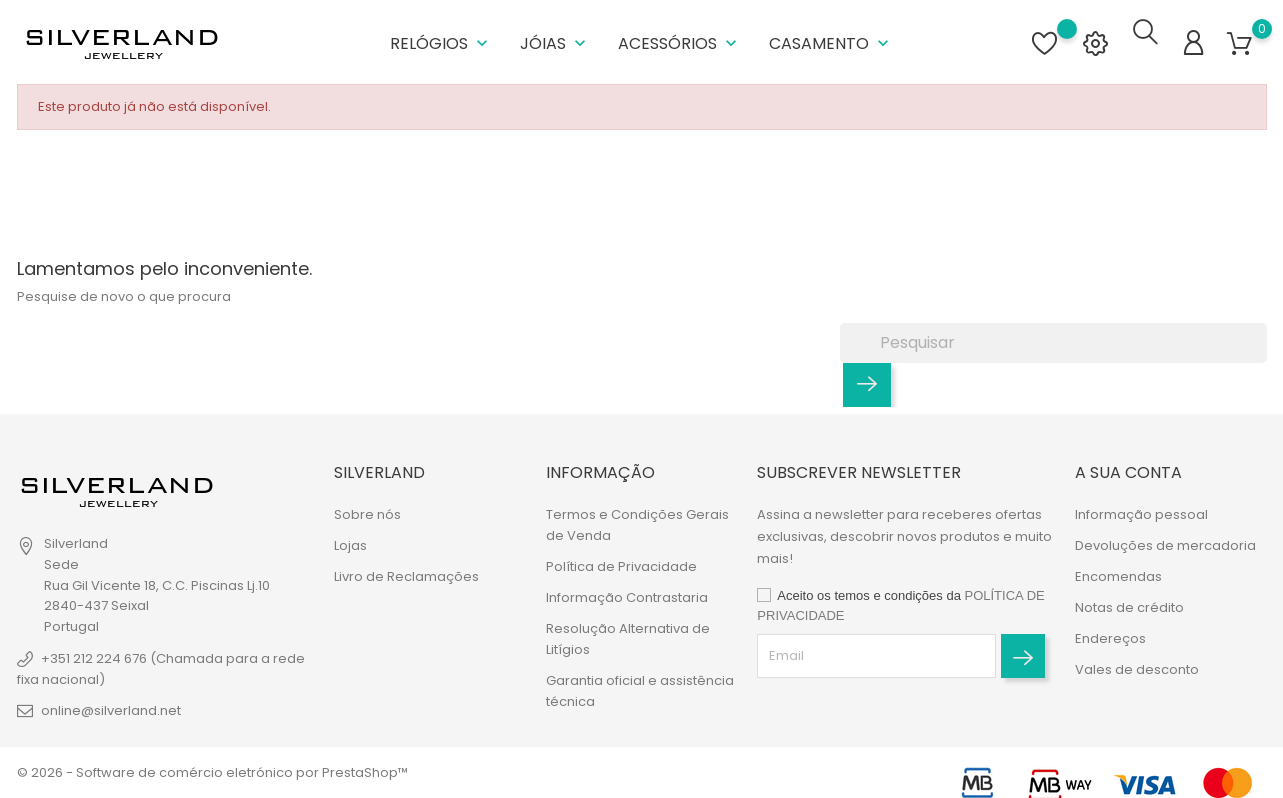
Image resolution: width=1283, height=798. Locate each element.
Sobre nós (367, 514)
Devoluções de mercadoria (1165, 545)
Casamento (831, 39)
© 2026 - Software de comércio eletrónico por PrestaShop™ (212, 772)
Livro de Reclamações (406, 576)
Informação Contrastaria (627, 597)
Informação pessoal (1141, 514)
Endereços (1110, 638)
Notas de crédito (1129, 607)
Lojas (350, 545)
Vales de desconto (1137, 669)
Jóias (555, 39)
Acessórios (679, 39)
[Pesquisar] (1053, 336)
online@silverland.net (111, 710)
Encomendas (1118, 576)
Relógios (441, 39)
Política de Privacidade (621, 566)
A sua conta (1128, 472)
